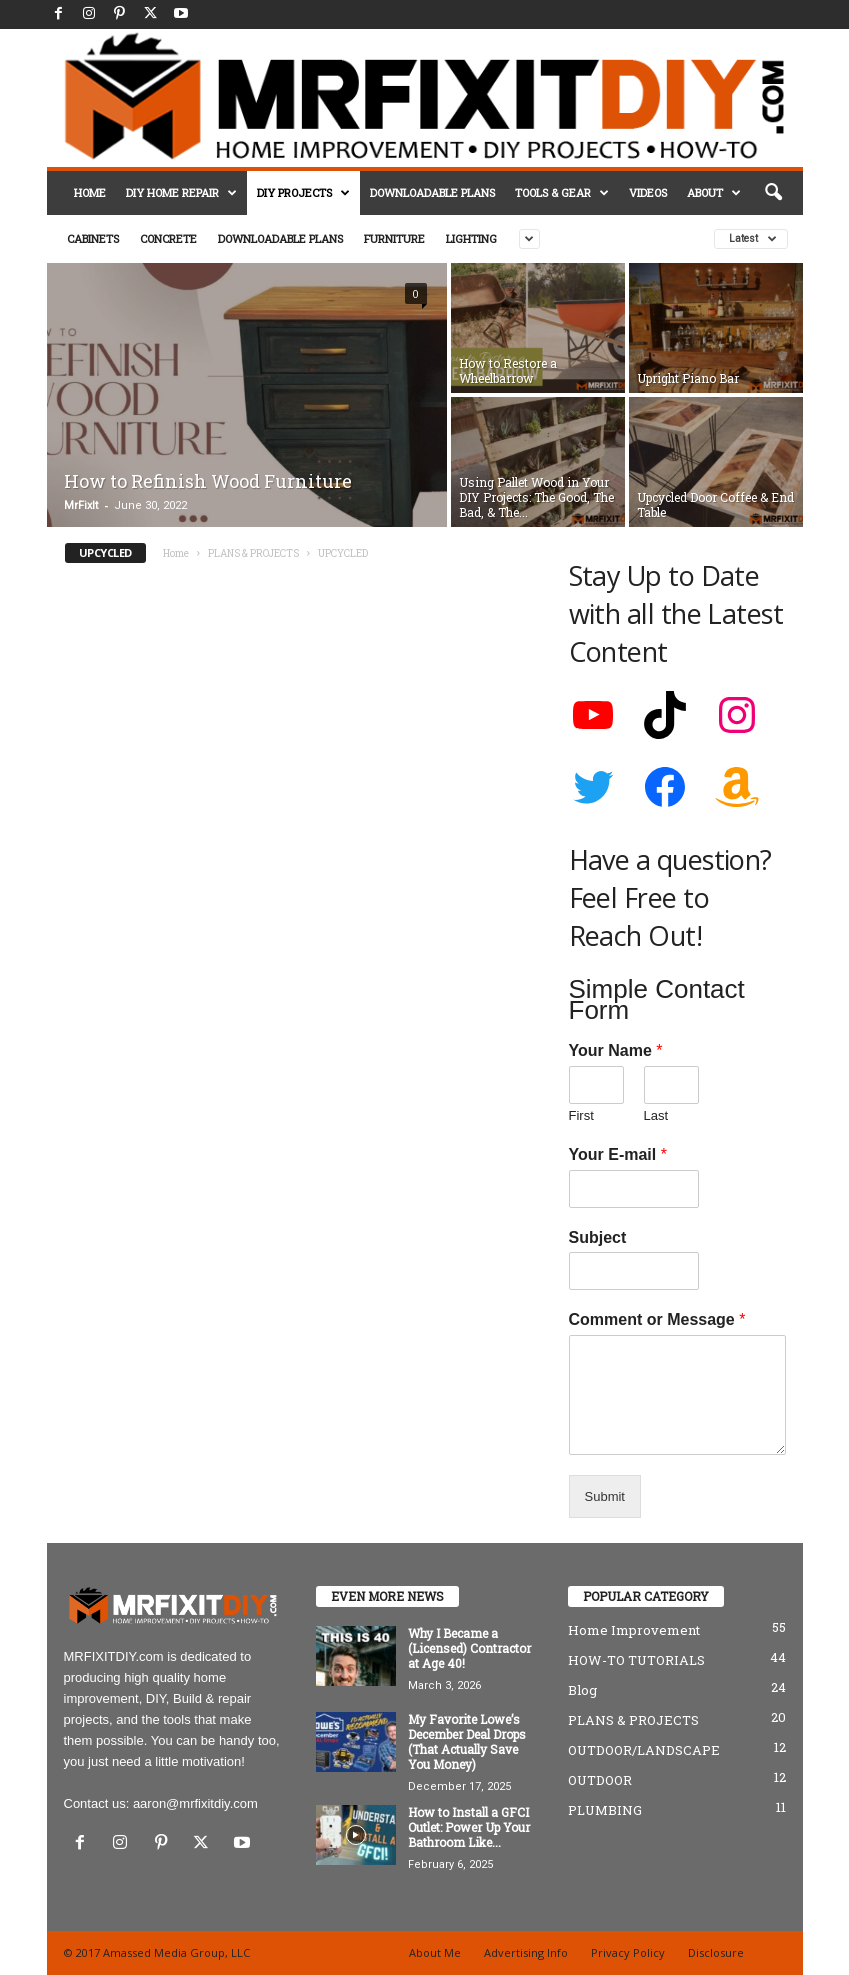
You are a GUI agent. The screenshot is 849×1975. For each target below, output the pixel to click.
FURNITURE (394, 238)
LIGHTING (471, 238)
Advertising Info (526, 1952)
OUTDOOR (600, 1780)
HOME (90, 192)
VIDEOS (648, 192)
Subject (598, 1237)
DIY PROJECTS (303, 193)
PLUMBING (605, 1810)
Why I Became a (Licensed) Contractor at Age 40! (469, 1648)
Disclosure (716, 1952)
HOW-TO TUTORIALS (636, 1660)
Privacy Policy (628, 1952)
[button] (773, 193)
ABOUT (714, 193)
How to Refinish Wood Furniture (208, 481)
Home (176, 553)
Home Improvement (634, 1630)
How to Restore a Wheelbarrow (508, 370)
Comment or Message (657, 1319)
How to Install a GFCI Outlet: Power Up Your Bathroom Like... (469, 1827)
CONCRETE (168, 238)
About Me (435, 1952)
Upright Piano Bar (688, 378)
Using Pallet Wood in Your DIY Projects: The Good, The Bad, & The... (536, 497)
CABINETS (93, 238)
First (581, 1115)
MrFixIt (81, 505)
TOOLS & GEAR (562, 193)
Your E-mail (618, 1154)
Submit (605, 1496)
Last (656, 1115)
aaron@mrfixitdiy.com (195, 1803)
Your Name (616, 1050)
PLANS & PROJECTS (253, 553)
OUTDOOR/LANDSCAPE (644, 1750)
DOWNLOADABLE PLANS (432, 192)
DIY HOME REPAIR (181, 193)
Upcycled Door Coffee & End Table (715, 504)
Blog (582, 1690)
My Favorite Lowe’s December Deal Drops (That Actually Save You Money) (467, 1741)
